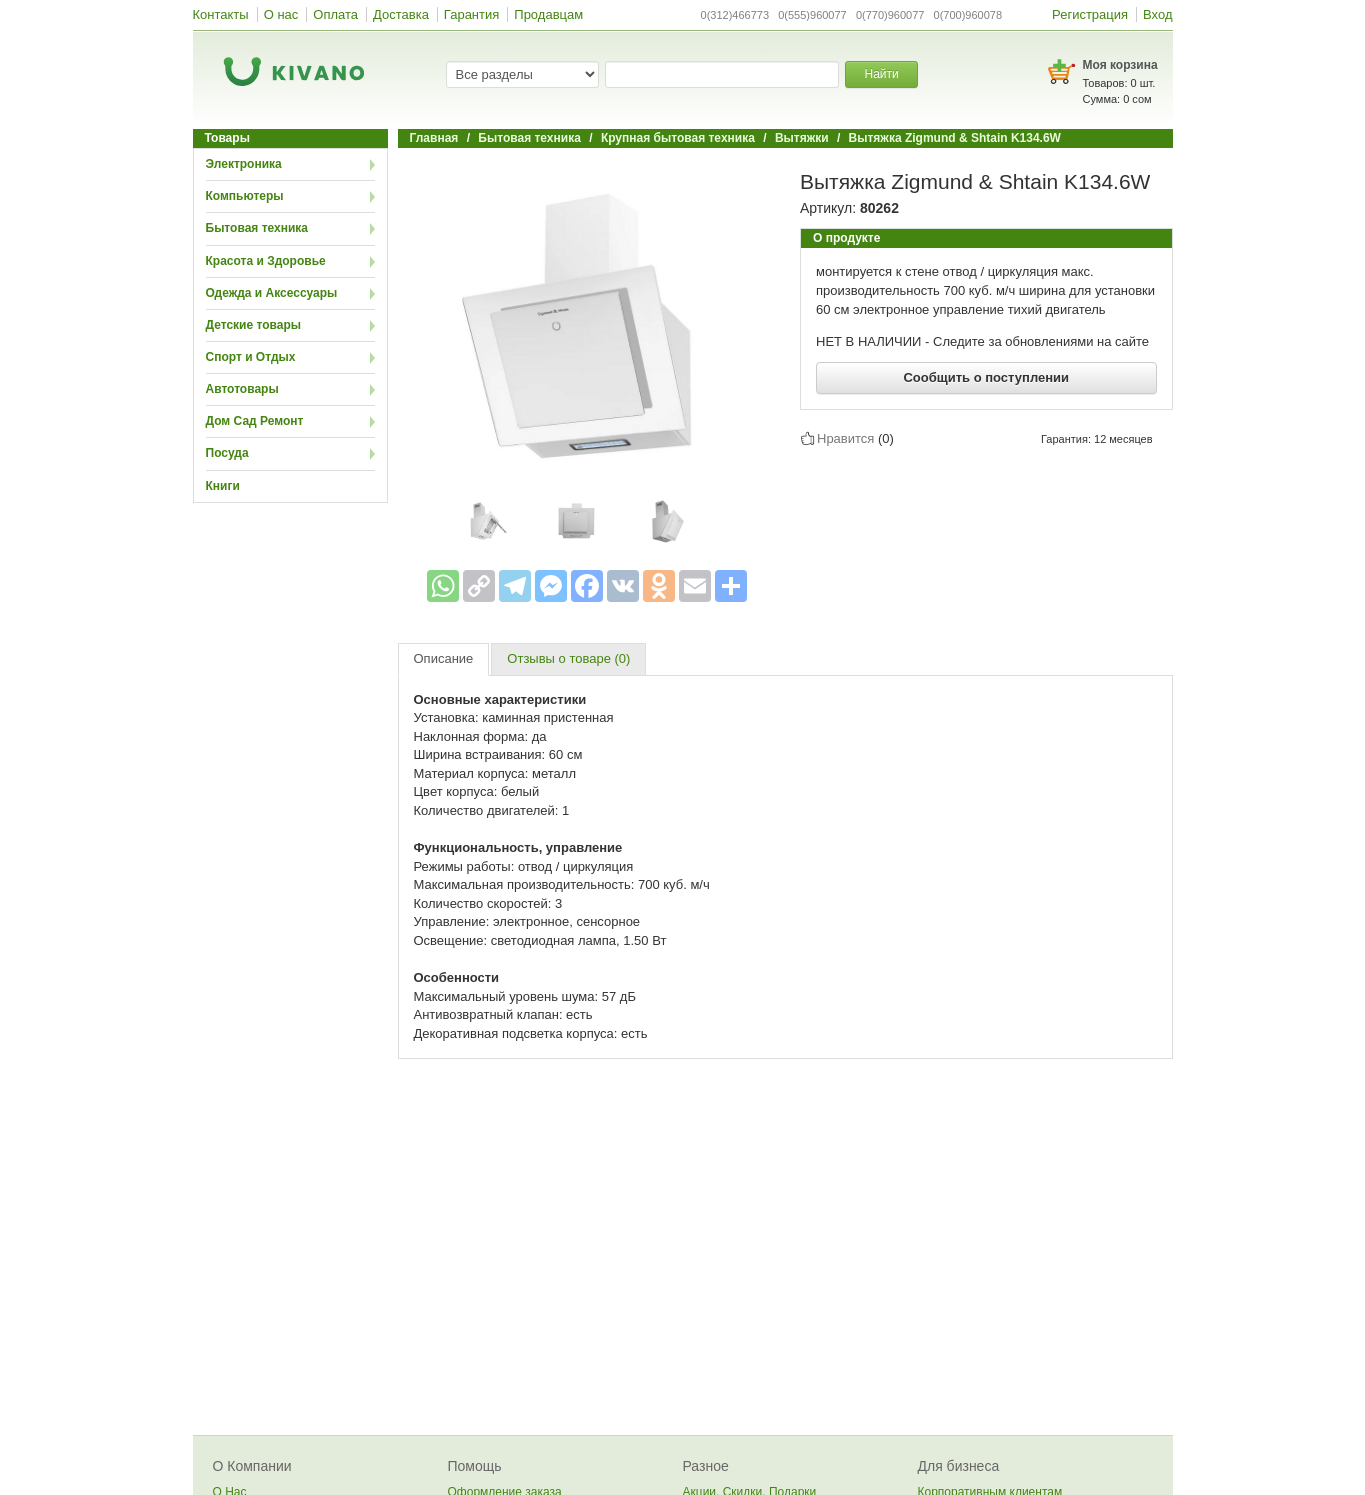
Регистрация (1090, 14)
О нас (281, 14)
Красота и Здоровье (266, 261)
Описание (444, 658)
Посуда (227, 453)
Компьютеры (245, 196)
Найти (881, 74)
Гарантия (471, 14)
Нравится (845, 438)
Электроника (244, 164)
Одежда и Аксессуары (272, 293)
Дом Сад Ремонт (255, 421)
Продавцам (548, 14)
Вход (1157, 14)
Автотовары (242, 389)
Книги (223, 486)
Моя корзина (1120, 65)
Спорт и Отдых (251, 357)
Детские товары (254, 325)
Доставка (401, 14)
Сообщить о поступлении (986, 377)
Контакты (221, 14)
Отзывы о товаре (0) (568, 658)
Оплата (335, 14)
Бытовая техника (257, 228)
